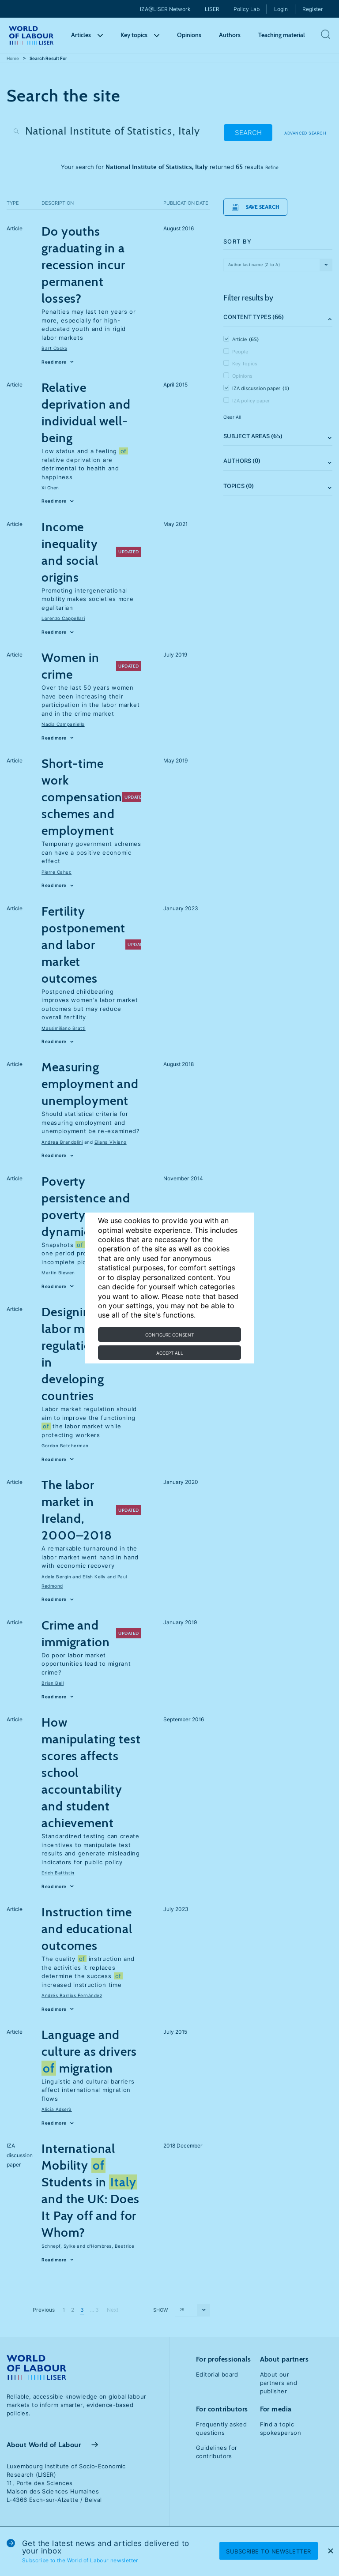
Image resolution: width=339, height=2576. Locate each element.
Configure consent (169, 1334)
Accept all (169, 1353)
